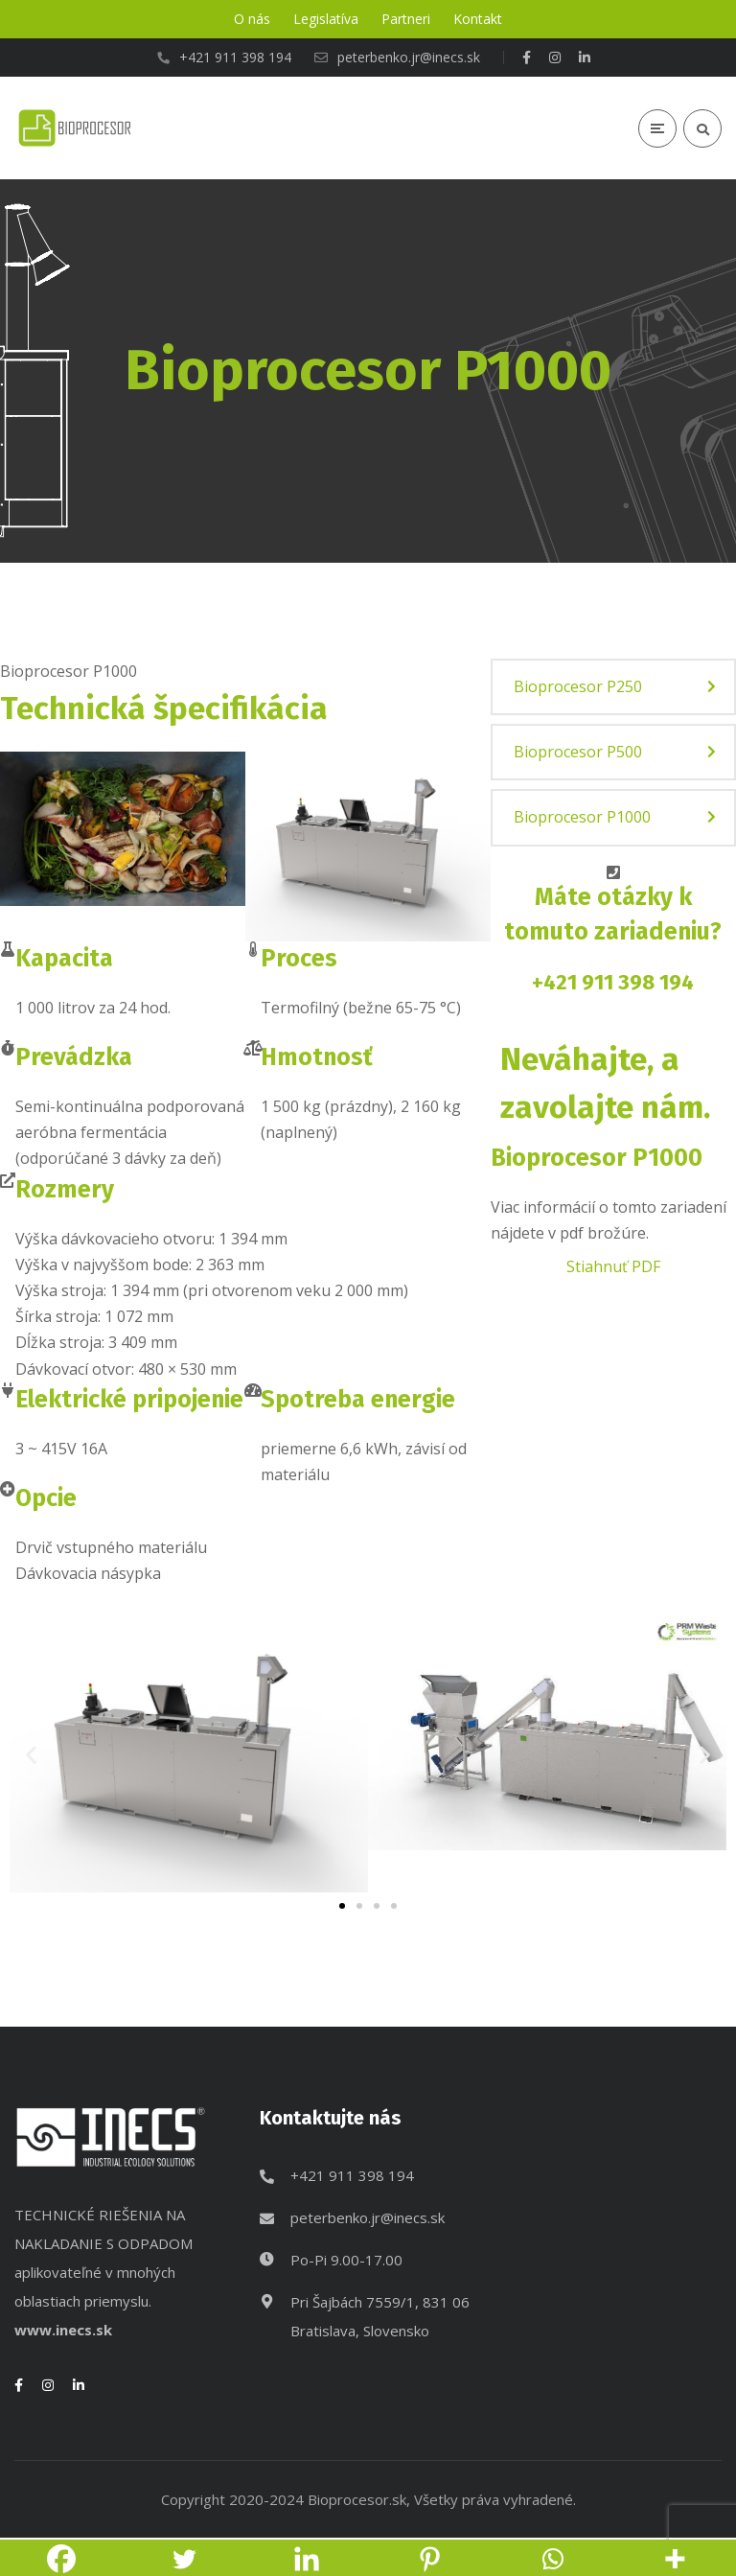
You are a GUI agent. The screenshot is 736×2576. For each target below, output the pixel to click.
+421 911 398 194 (613, 982)
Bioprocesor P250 (578, 686)
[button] (31, 1754)
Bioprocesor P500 (578, 751)
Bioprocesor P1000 (582, 816)
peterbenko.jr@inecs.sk (367, 2217)
